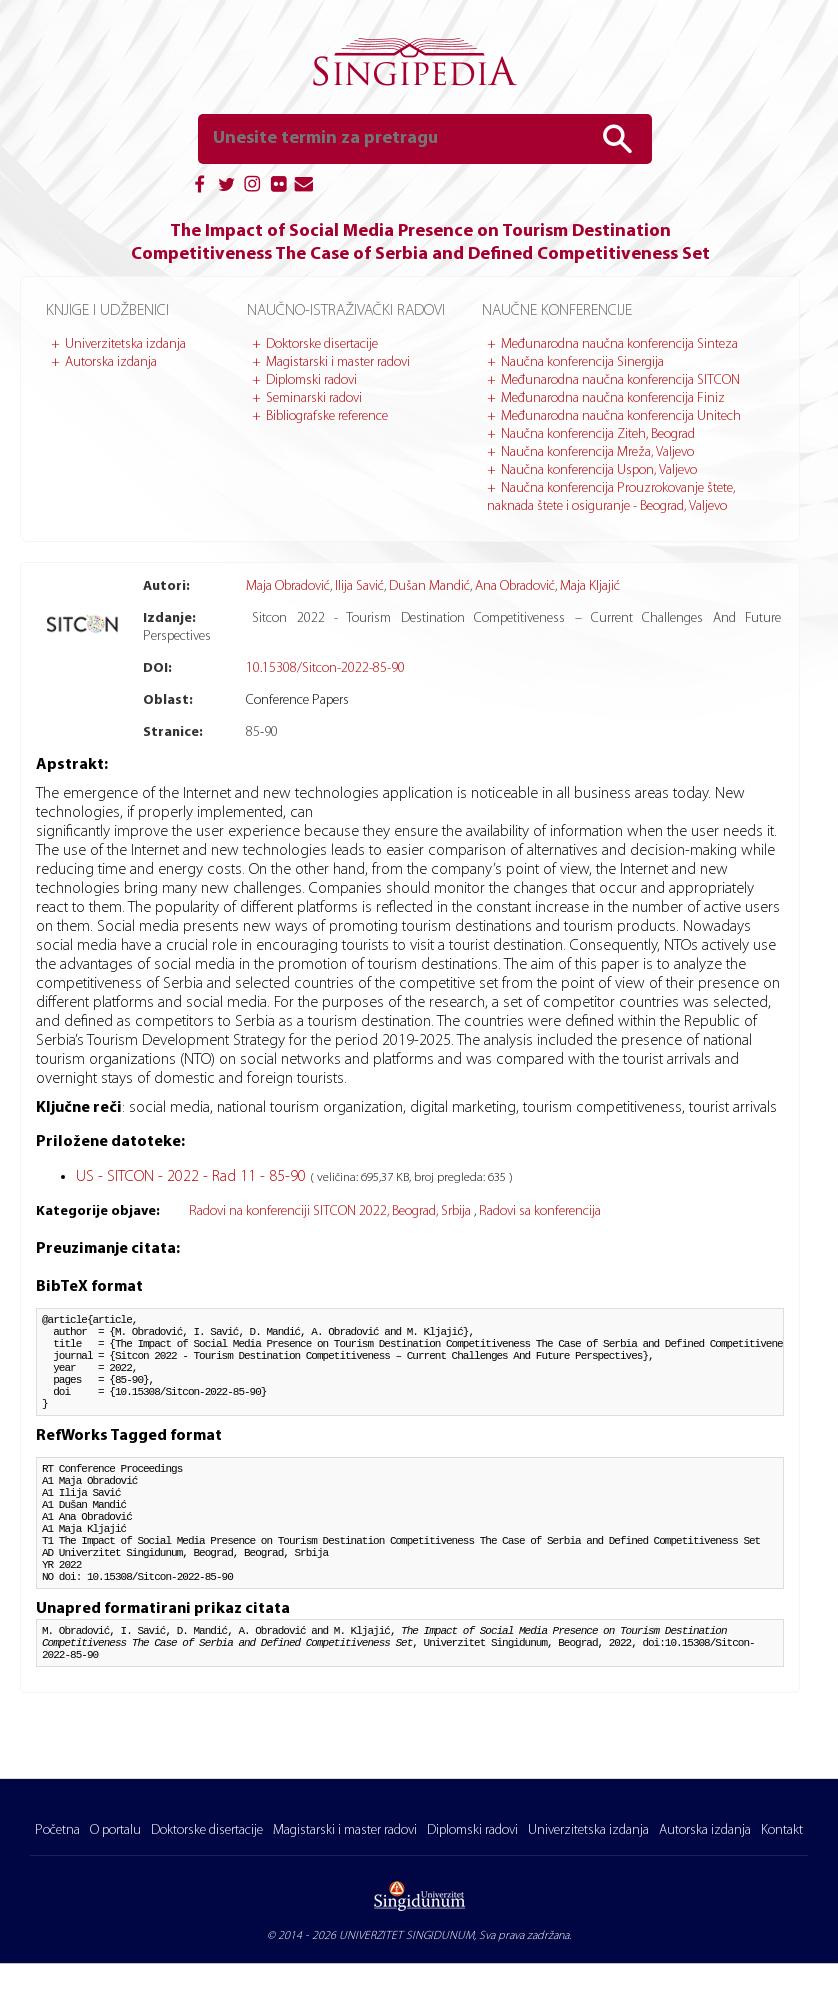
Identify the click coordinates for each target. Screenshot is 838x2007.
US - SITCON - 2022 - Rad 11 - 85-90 (193, 1177)
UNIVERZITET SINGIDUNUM (406, 1936)
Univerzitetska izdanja (125, 344)
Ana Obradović (515, 586)
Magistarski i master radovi (338, 362)
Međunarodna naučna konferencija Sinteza (619, 344)
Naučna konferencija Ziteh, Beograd (598, 434)
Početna (57, 1830)
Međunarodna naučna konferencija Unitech (621, 416)
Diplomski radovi (311, 380)
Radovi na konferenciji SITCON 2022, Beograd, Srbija (331, 1211)
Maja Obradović (288, 586)
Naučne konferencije (557, 311)
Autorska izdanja (111, 362)
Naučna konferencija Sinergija (582, 362)
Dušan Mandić (429, 586)
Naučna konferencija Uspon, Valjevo (599, 470)
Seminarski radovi (314, 398)
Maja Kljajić (590, 586)
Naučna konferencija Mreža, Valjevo (597, 452)
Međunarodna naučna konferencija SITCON (620, 380)
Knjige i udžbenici (107, 311)
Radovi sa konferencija (540, 1211)
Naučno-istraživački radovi (346, 311)
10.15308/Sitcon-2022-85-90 (325, 668)
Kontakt (782, 1830)
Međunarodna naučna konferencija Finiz (613, 398)
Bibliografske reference (327, 416)
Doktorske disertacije (322, 344)
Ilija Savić (359, 586)
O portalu (115, 1830)
